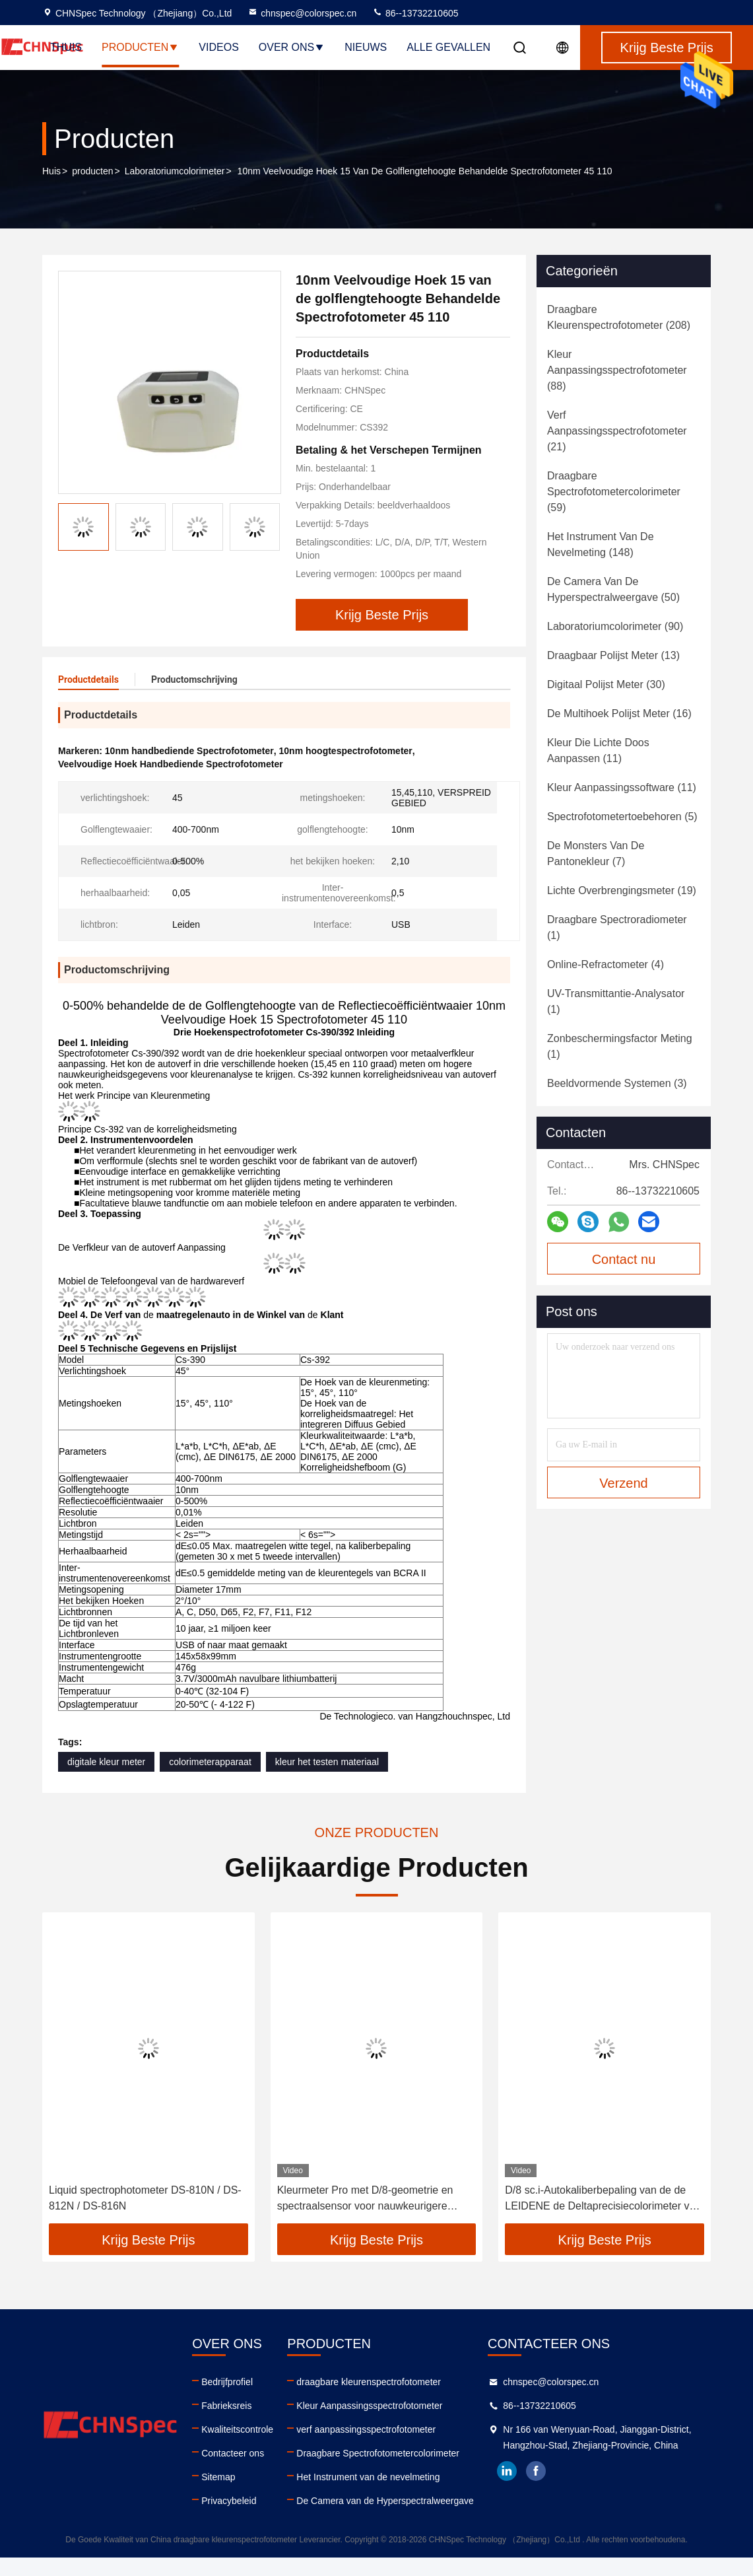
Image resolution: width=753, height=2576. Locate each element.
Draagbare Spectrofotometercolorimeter (377, 2453)
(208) (618, 317)
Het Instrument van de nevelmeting (368, 2477)
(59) (613, 491)
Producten (140, 47)
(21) (617, 430)
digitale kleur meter (106, 1762)
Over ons (292, 47)
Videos (218, 47)
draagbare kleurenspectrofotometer (368, 2382)
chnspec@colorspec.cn (301, 13)
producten (92, 171)
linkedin (507, 2471)
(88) (617, 370)
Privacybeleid (228, 2500)
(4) (605, 964)
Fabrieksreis (226, 2405)
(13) (613, 655)
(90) (615, 626)
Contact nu (624, 1259)
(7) (595, 853)
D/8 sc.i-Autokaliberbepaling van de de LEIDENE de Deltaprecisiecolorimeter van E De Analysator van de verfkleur (603, 2199)
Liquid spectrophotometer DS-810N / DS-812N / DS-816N (145, 2197)
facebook (536, 2471)
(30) (606, 684)
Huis (51, 171)
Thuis (66, 47)
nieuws (365, 47)
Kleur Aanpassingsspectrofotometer (369, 2405)
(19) (621, 890)
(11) (598, 750)
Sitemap (218, 2477)
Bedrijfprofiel (227, 2382)
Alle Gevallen (448, 47)
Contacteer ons (232, 2453)
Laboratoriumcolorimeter (175, 171)
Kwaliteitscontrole (237, 2429)
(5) (622, 816)
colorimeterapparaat (210, 1762)
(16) (619, 713)
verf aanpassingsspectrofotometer (366, 2429)
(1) (617, 927)
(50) (613, 589)
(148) (600, 544)
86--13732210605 (415, 13)
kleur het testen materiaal (327, 1762)
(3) (617, 1083)
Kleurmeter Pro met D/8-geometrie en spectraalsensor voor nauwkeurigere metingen (365, 2199)
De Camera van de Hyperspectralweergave (384, 2500)
